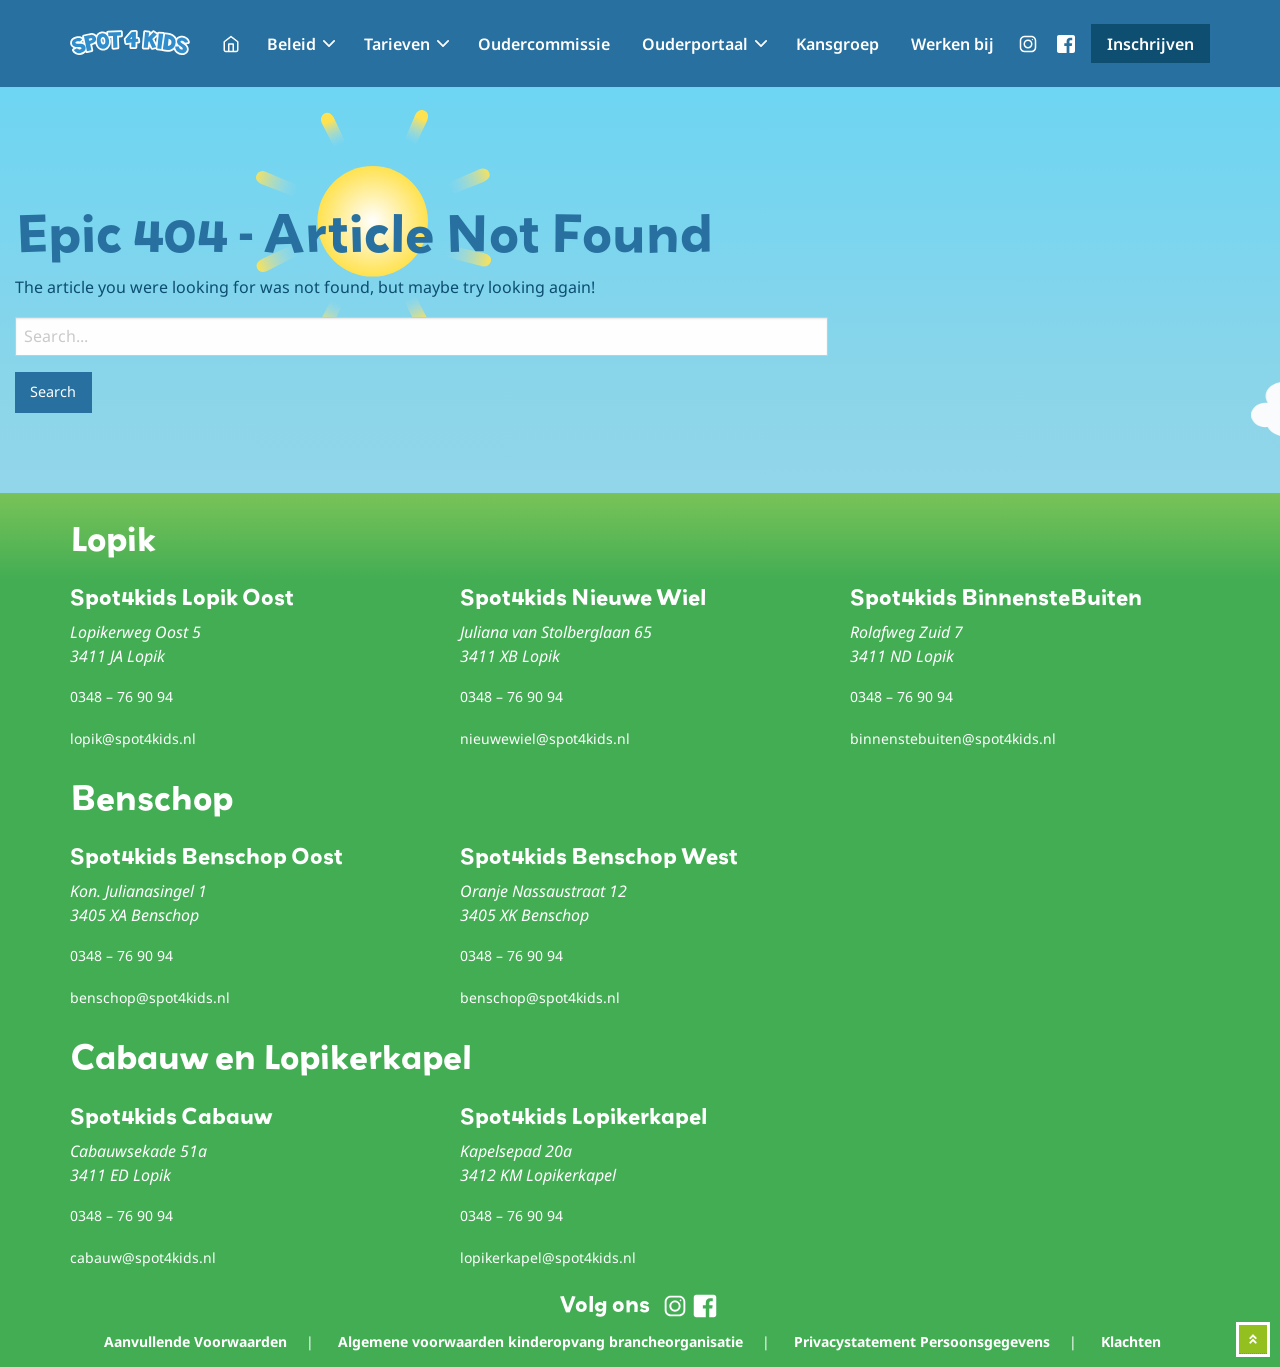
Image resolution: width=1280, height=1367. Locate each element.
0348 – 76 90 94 (121, 696)
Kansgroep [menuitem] (837, 44)
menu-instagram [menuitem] (1028, 44)
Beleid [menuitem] (291, 44)
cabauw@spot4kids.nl (143, 1257)
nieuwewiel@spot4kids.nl (545, 738)
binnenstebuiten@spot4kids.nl (953, 738)
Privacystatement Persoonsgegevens (922, 1341)
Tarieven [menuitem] (397, 44)
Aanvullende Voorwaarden (195, 1341)
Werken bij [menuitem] (952, 44)
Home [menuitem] (231, 44)
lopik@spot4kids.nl (133, 738)
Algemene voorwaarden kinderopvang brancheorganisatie (540, 1341)
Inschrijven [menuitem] (1150, 44)
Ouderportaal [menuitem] (695, 44)
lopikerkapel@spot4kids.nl (548, 1257)
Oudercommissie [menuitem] (544, 44)
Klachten (1131, 1341)
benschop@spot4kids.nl (150, 997)
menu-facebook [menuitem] (1066, 44)
